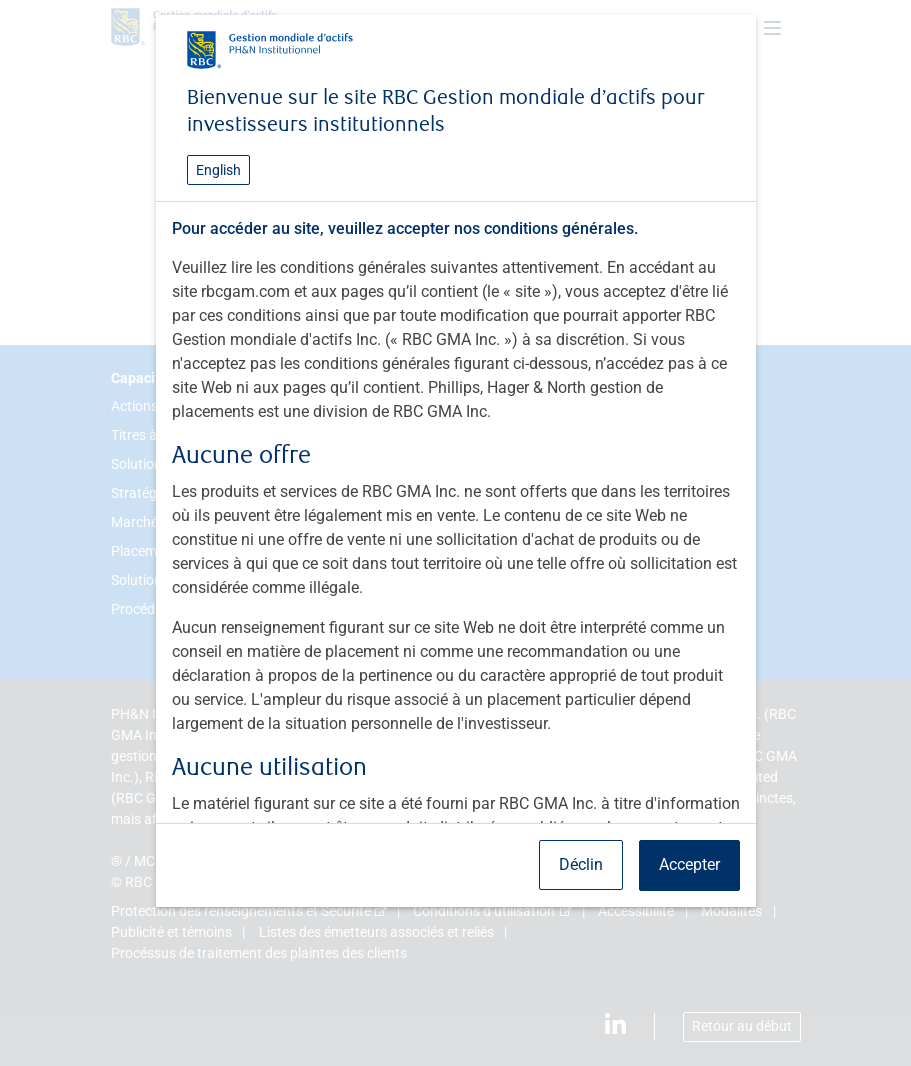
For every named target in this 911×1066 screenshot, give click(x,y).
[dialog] (455, 533)
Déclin (581, 864)
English (218, 170)
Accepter (689, 864)
